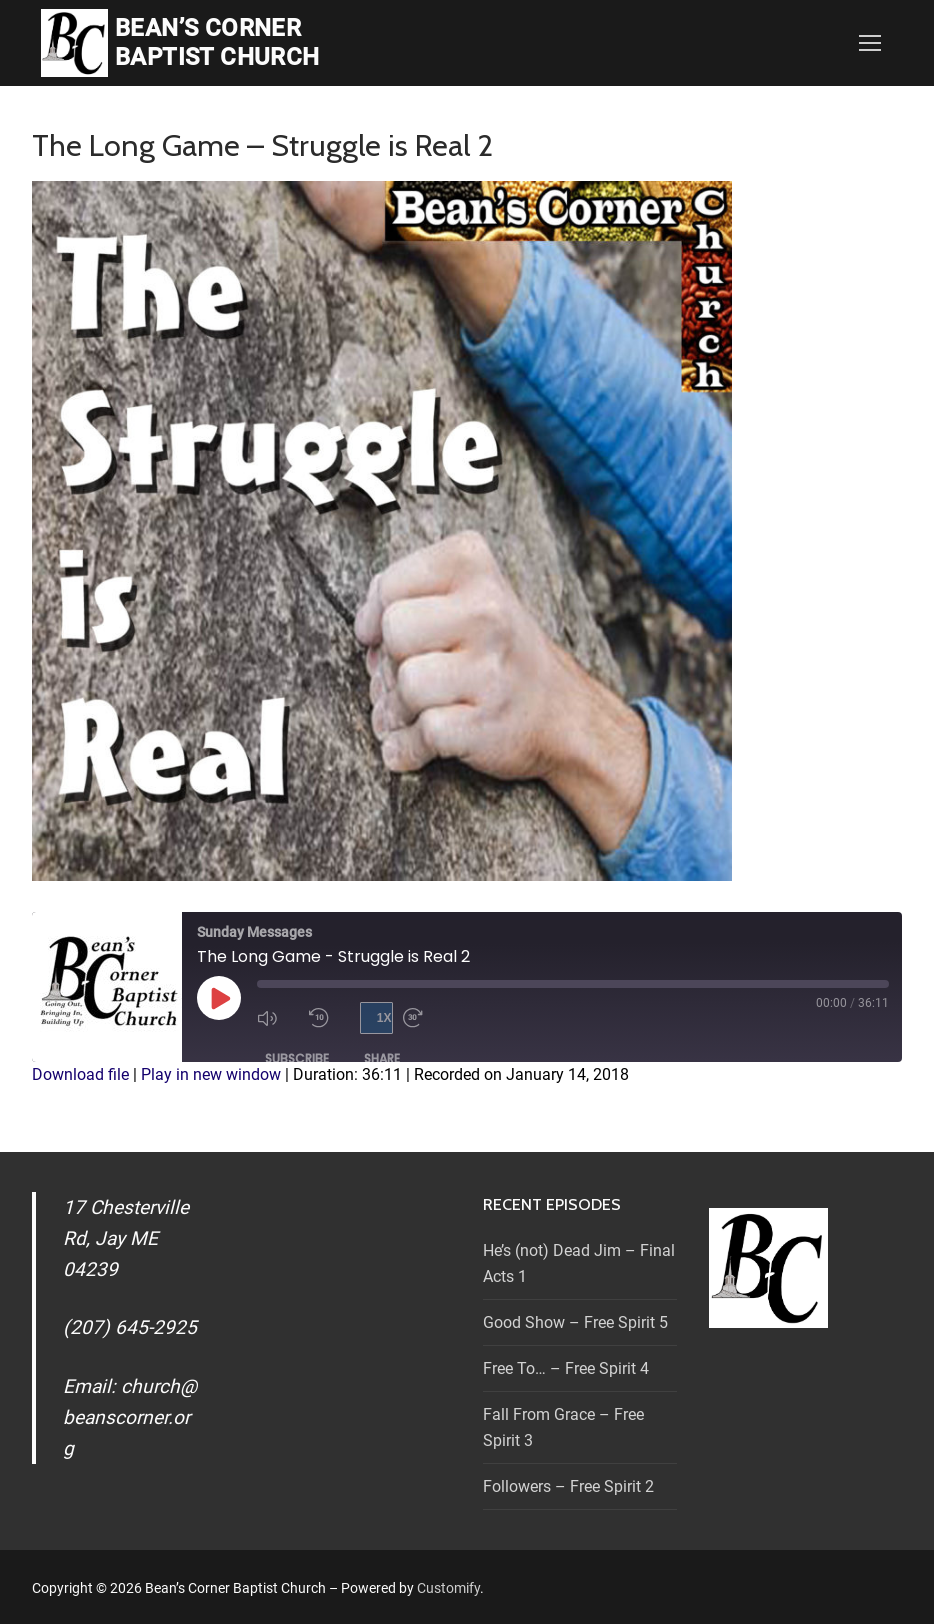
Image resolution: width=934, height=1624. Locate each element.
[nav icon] (870, 43)
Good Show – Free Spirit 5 (575, 1322)
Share (382, 1058)
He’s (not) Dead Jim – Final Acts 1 (579, 1263)
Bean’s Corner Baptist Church (217, 42)
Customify (448, 1588)
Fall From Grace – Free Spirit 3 (563, 1427)
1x (384, 1018)
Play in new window (211, 1074)
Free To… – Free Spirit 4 (566, 1368)
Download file (80, 1074)
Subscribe (297, 1058)
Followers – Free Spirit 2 (568, 1486)
